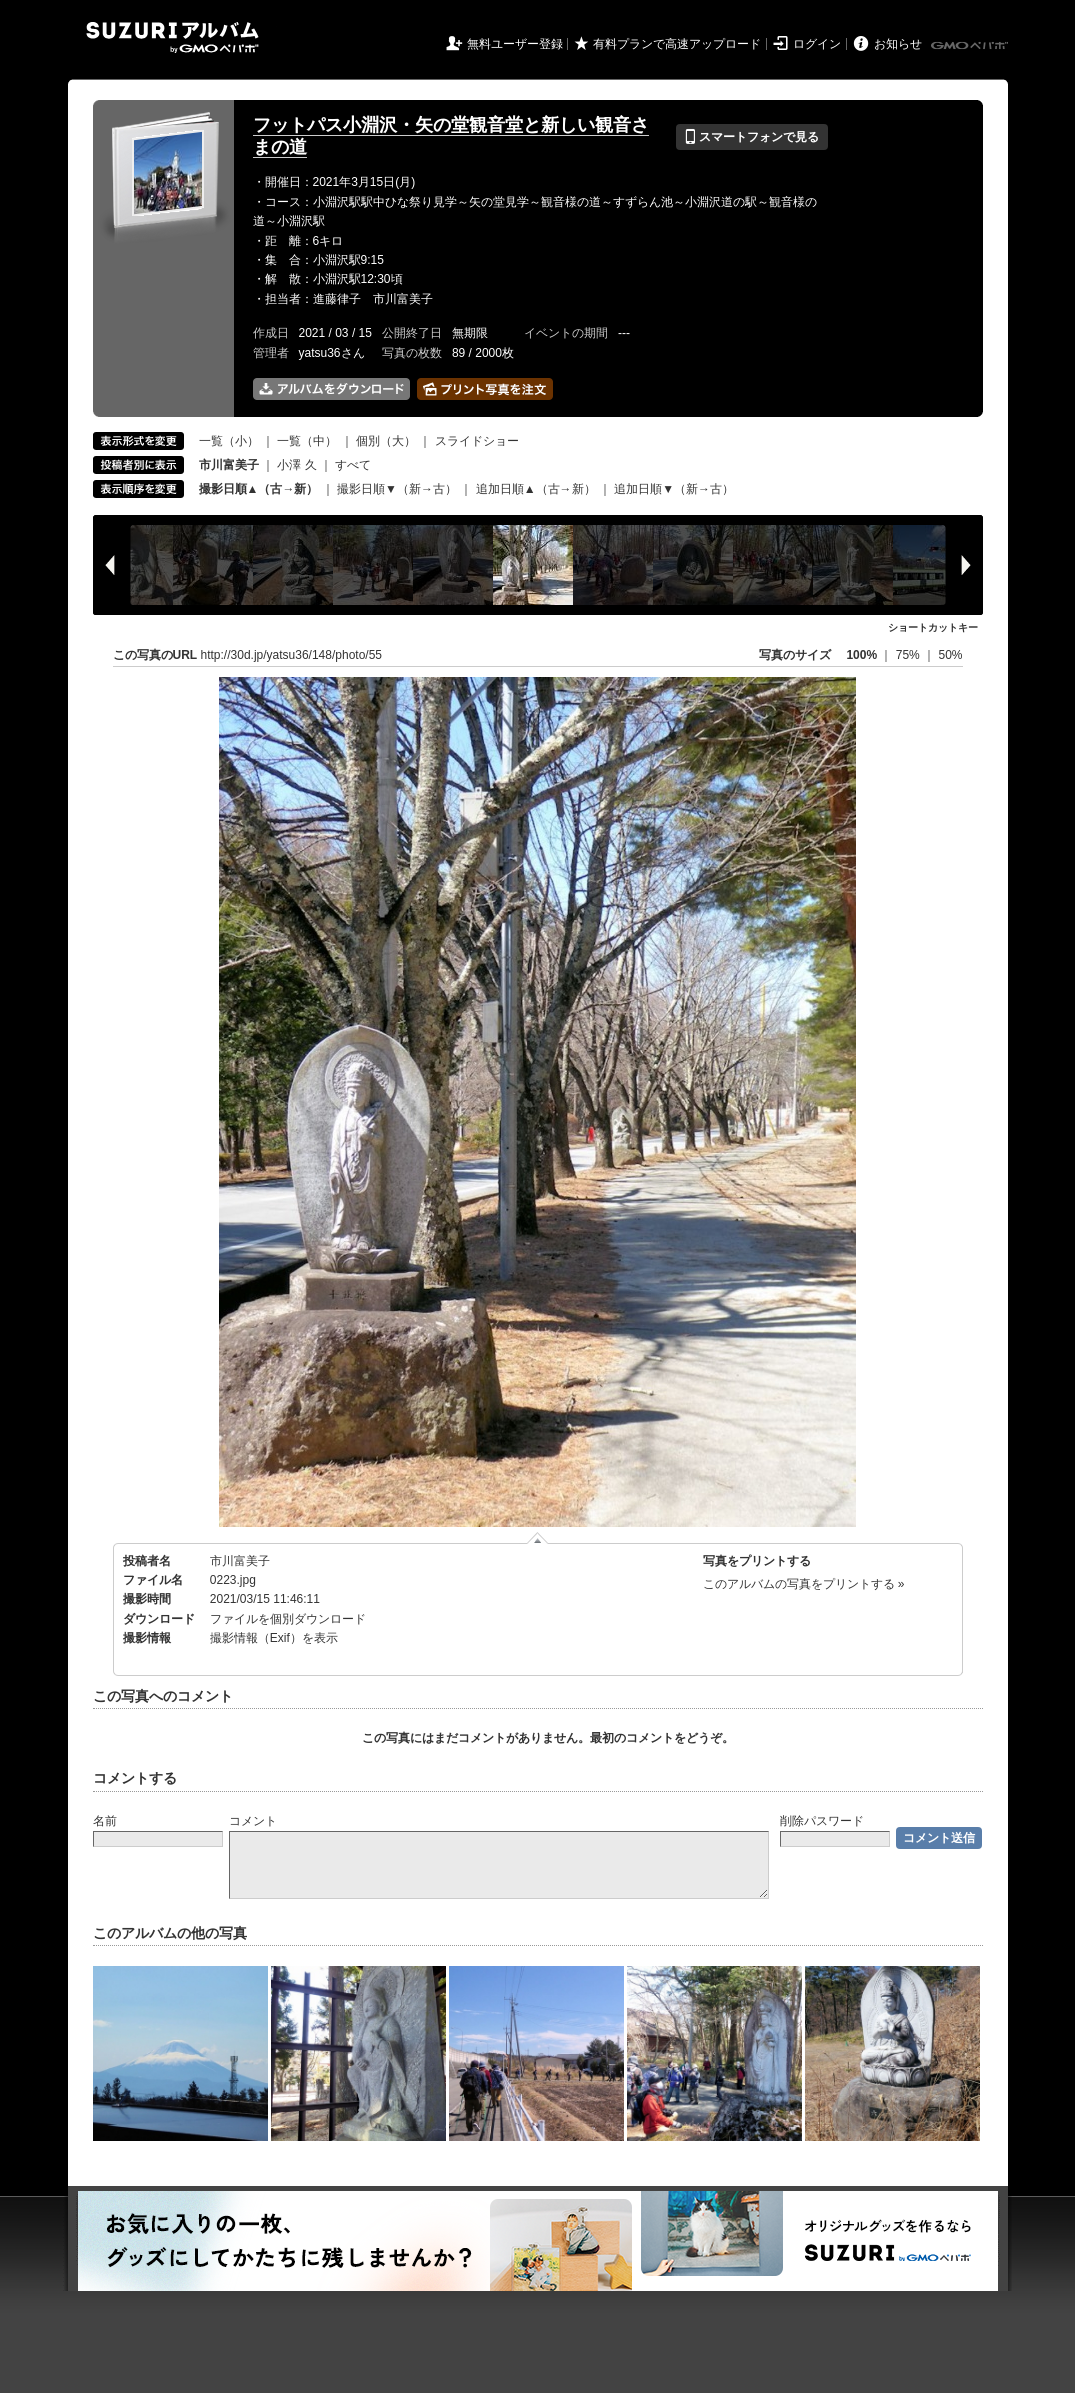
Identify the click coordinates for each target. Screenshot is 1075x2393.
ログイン (817, 44)
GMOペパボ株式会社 (971, 46)
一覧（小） (229, 441)
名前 (105, 1821)
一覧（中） (307, 441)
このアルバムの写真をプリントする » (804, 1584)
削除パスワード (822, 1821)
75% (909, 655)
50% (950, 655)
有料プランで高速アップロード (677, 44)
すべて (353, 465)
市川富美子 (240, 1561)
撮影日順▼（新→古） (397, 489)
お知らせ (898, 44)
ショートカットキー (933, 627)
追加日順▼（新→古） (674, 489)
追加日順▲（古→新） (536, 489)
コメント (253, 1821)
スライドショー (477, 441)
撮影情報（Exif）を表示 (274, 1638)
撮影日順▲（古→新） (259, 489)
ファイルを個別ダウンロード (288, 1619)
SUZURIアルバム (172, 37)
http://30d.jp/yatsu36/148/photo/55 (291, 655)
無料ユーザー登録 (515, 44)
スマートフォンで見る (751, 137)
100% (861, 655)
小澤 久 (296, 465)
